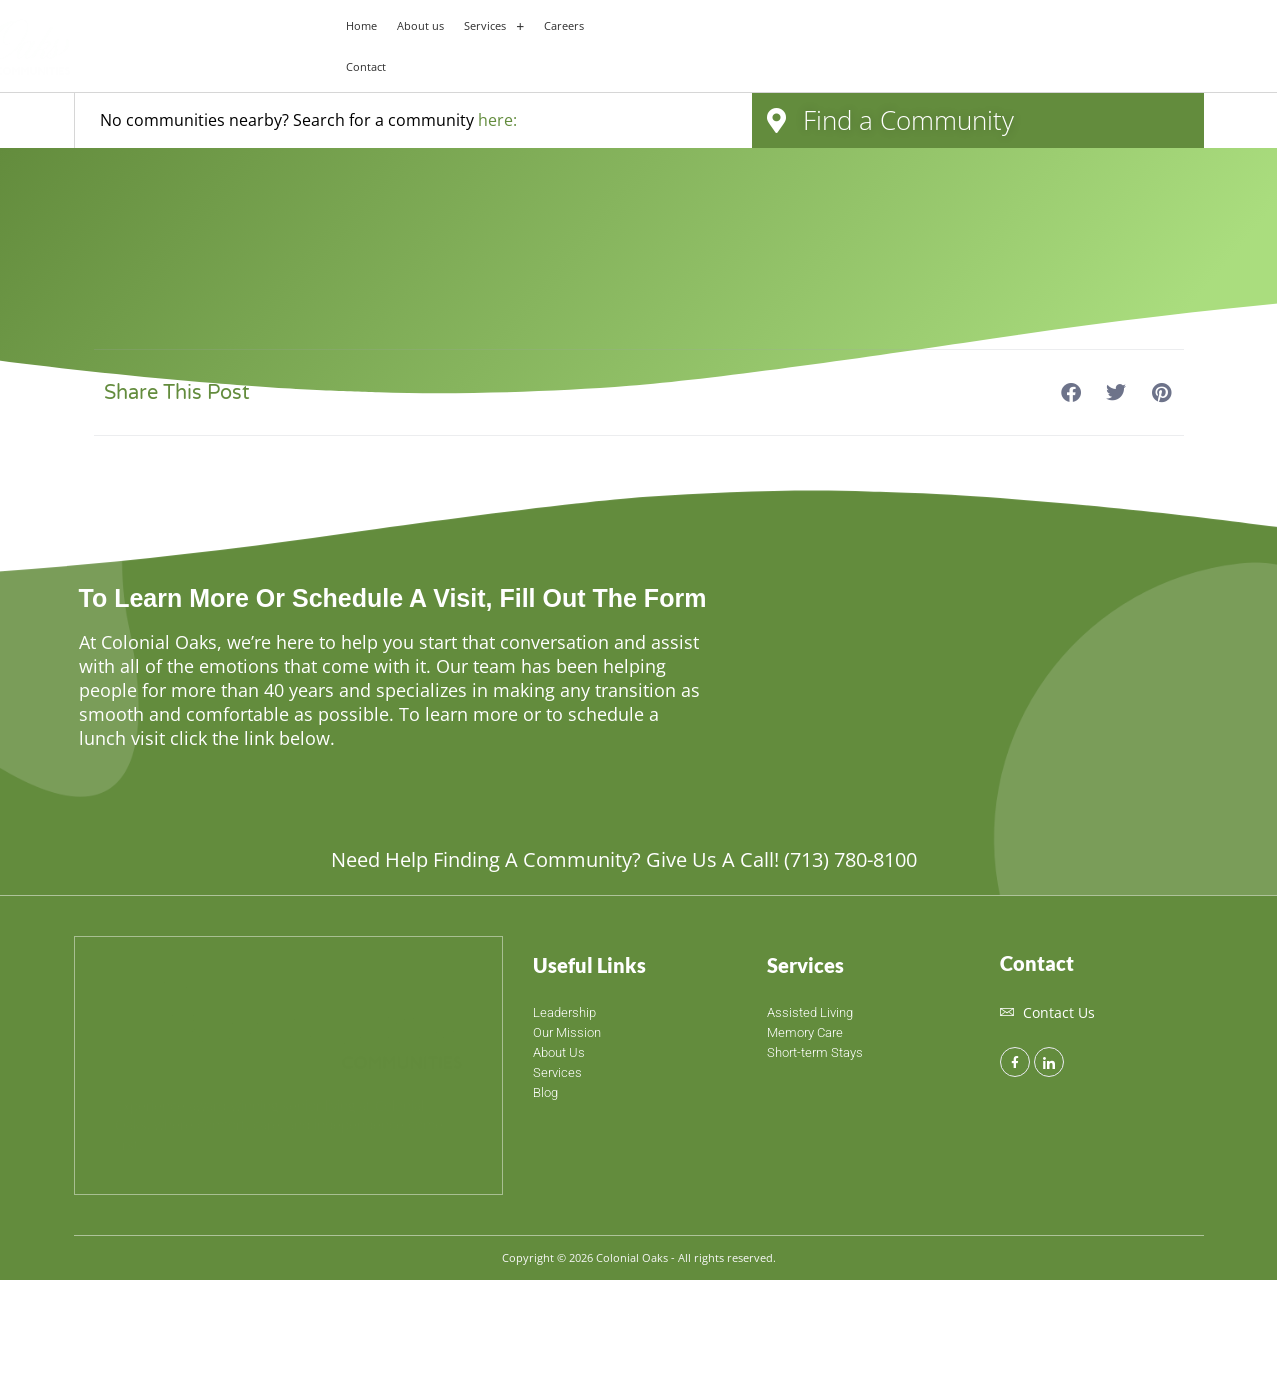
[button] (494, 25)
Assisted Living (810, 1012)
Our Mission (567, 1032)
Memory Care (805, 1032)
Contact (366, 66)
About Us (559, 1052)
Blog (545, 1092)
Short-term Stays (815, 1052)
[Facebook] (1015, 1062)
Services (494, 25)
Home (361, 25)
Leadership (564, 1012)
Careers (564, 25)
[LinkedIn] (1049, 1062)
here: (497, 120)
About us (420, 25)
